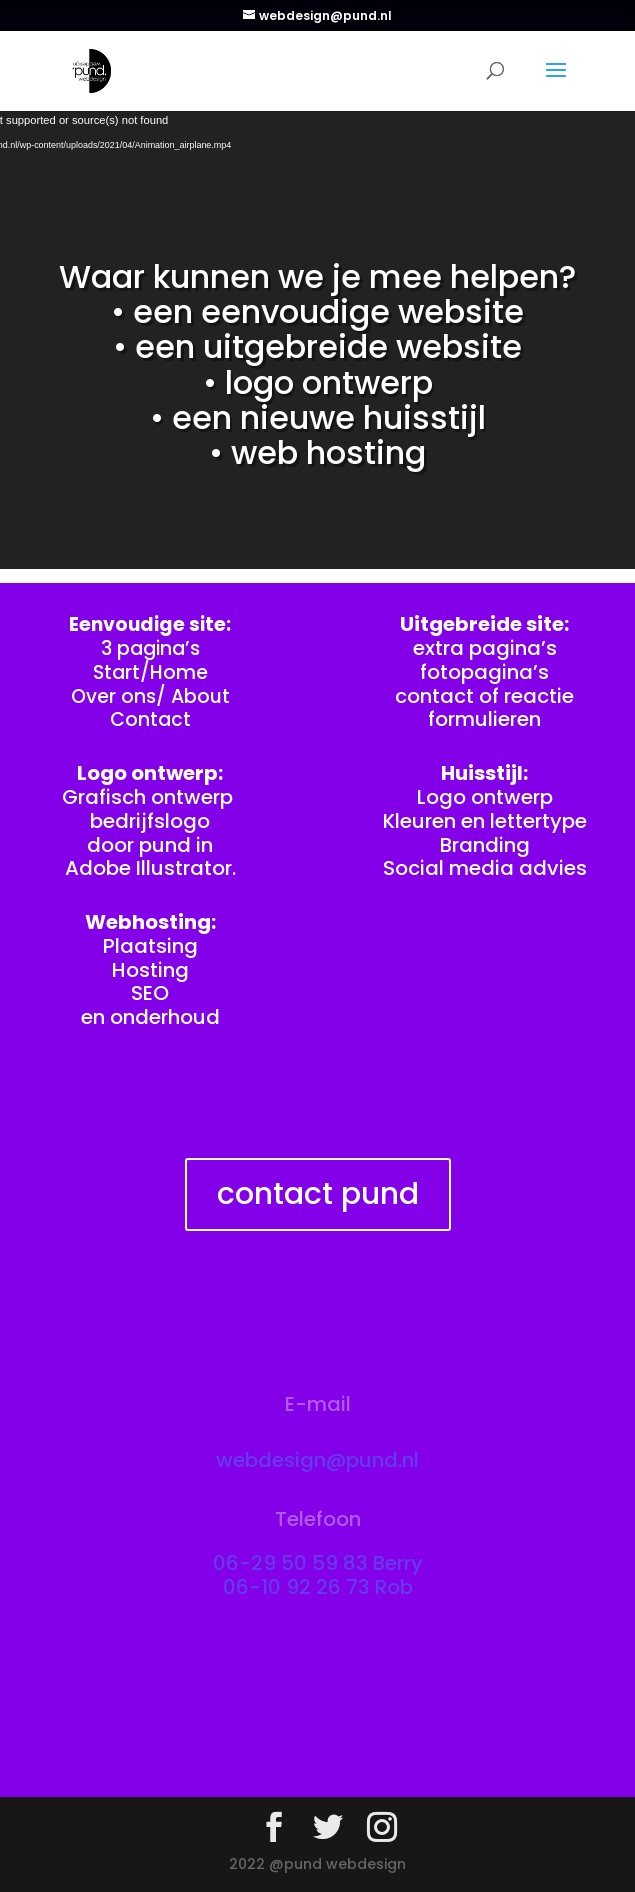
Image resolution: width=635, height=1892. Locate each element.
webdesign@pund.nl (317, 1460)
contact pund (318, 1194)
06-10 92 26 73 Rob (318, 1587)
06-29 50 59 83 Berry (318, 1563)
